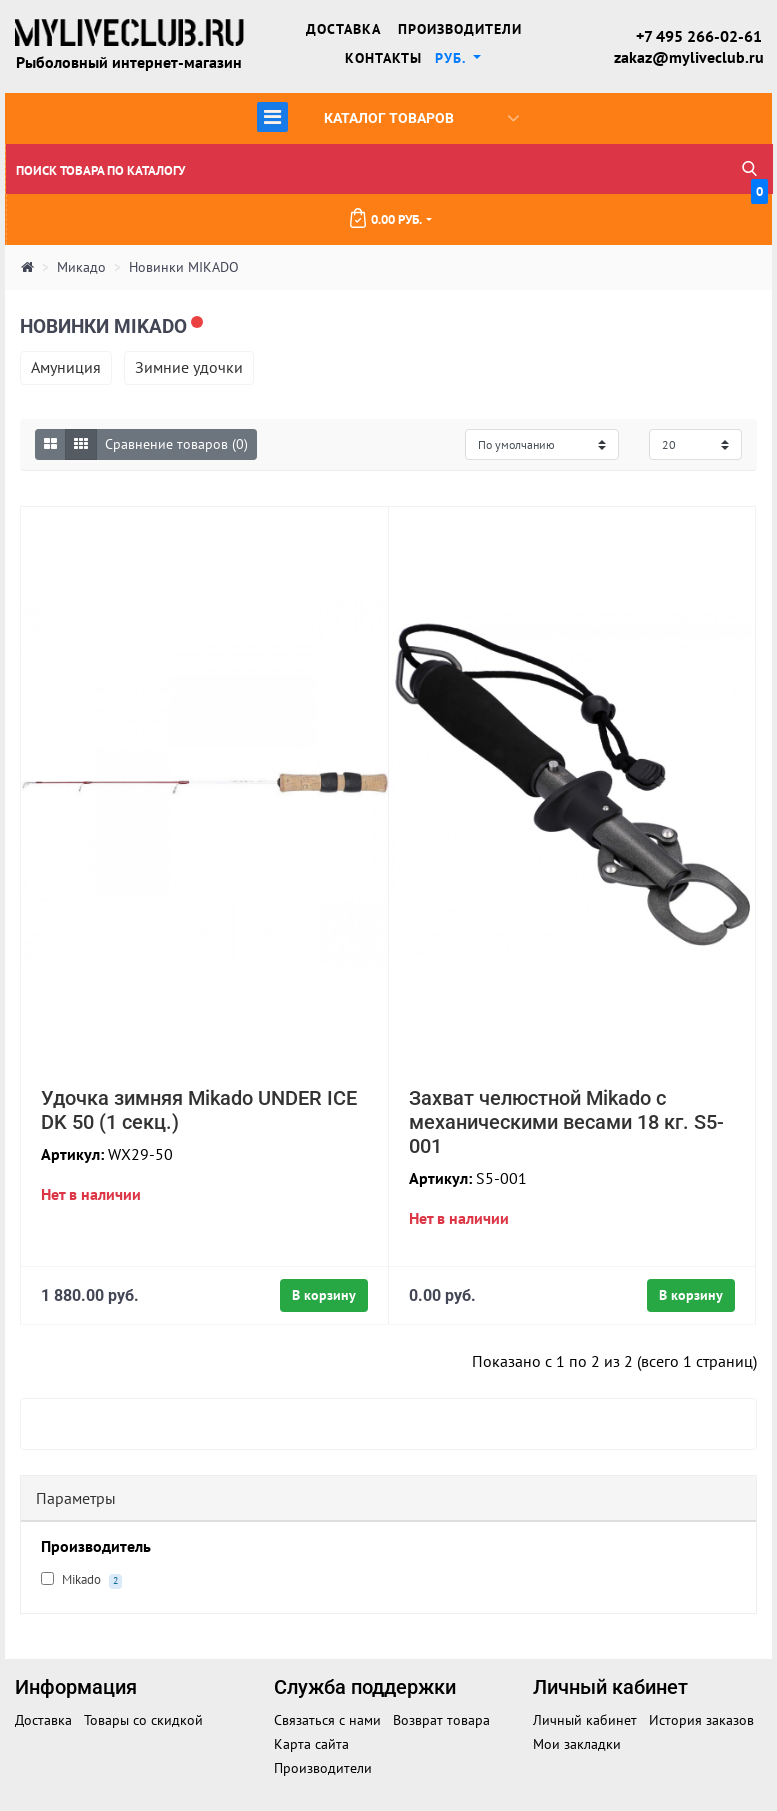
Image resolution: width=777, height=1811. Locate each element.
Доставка (343, 29)
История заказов (701, 1720)
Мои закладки (577, 1744)
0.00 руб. (558, 211)
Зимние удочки (189, 367)
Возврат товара (441, 1720)
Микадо (81, 268)
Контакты (383, 58)
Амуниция (66, 367)
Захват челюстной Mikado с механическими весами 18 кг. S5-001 (566, 1122)
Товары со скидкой (143, 1720)
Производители (460, 29)
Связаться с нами (327, 1720)
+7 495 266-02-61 (699, 36)
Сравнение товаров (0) (176, 444)
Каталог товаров (388, 116)
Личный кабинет (585, 1720)
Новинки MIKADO (184, 268)
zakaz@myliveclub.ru (688, 57)
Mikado (81, 1580)
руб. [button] (452, 58)
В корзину (324, 1295)
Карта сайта (311, 1744)
